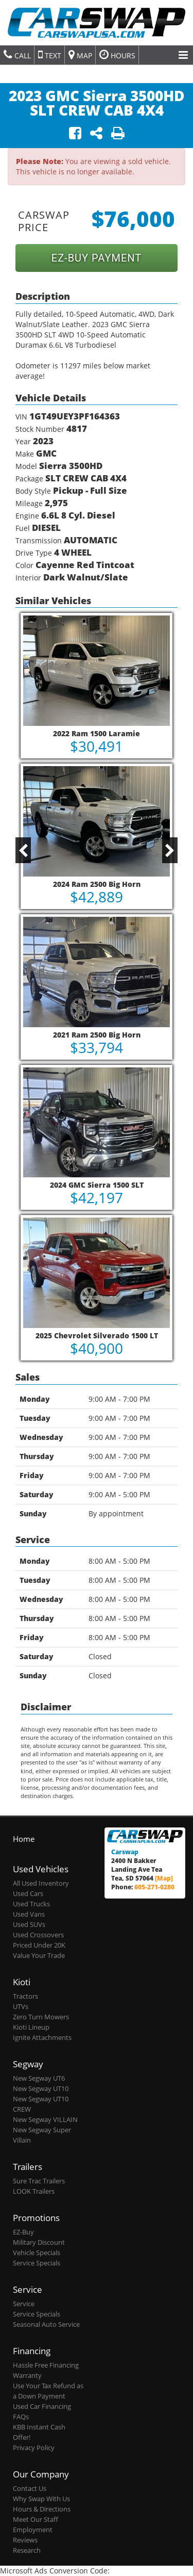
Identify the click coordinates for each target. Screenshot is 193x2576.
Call (17, 54)
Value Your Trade (39, 1955)
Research (27, 2550)
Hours (117, 54)
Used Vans (29, 1914)
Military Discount (39, 2242)
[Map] (164, 1878)
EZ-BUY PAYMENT (96, 258)
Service (23, 2303)
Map (80, 54)
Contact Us (29, 2488)
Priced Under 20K (39, 1945)
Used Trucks (31, 1904)
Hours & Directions (42, 2509)
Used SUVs (29, 1924)
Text (49, 54)
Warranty (27, 2375)
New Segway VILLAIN (45, 2119)
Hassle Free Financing (46, 2365)
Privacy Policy (34, 2447)
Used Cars (28, 1893)
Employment (32, 2529)
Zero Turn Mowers (41, 2017)
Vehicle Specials (36, 2252)
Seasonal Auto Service (46, 2324)
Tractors (25, 1996)
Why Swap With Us (41, 2498)
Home (23, 1839)
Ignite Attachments (42, 2037)
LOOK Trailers (34, 2191)
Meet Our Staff (35, 2519)
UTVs (20, 2006)
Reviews (25, 2540)
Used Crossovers (38, 1935)
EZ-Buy (23, 2232)
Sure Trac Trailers (39, 2181)
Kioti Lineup (31, 2027)
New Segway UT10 (40, 2088)
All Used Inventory (41, 1883)
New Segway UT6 (39, 2078)
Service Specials (36, 2263)
